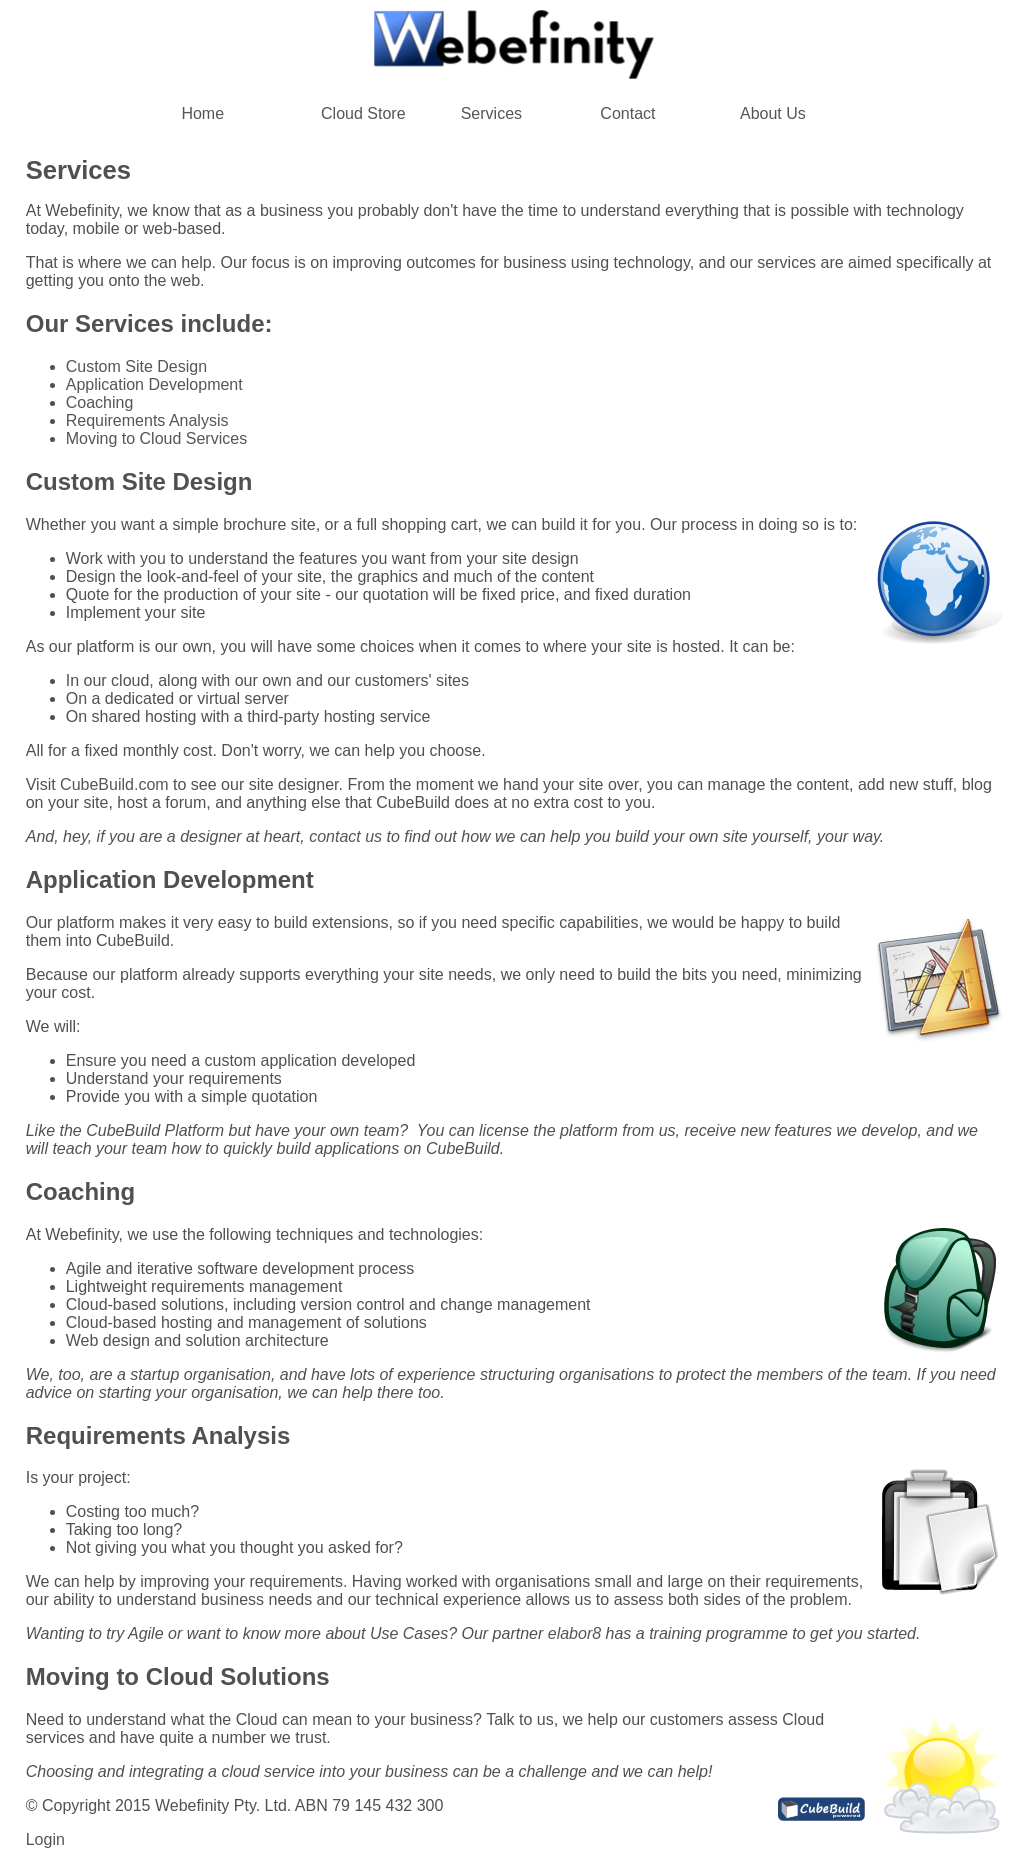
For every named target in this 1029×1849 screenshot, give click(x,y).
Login (45, 1839)
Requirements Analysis (147, 420)
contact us (345, 836)
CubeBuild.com (114, 784)
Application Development (154, 384)
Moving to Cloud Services (156, 438)
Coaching (100, 402)
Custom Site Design (136, 366)
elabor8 (574, 1633)
